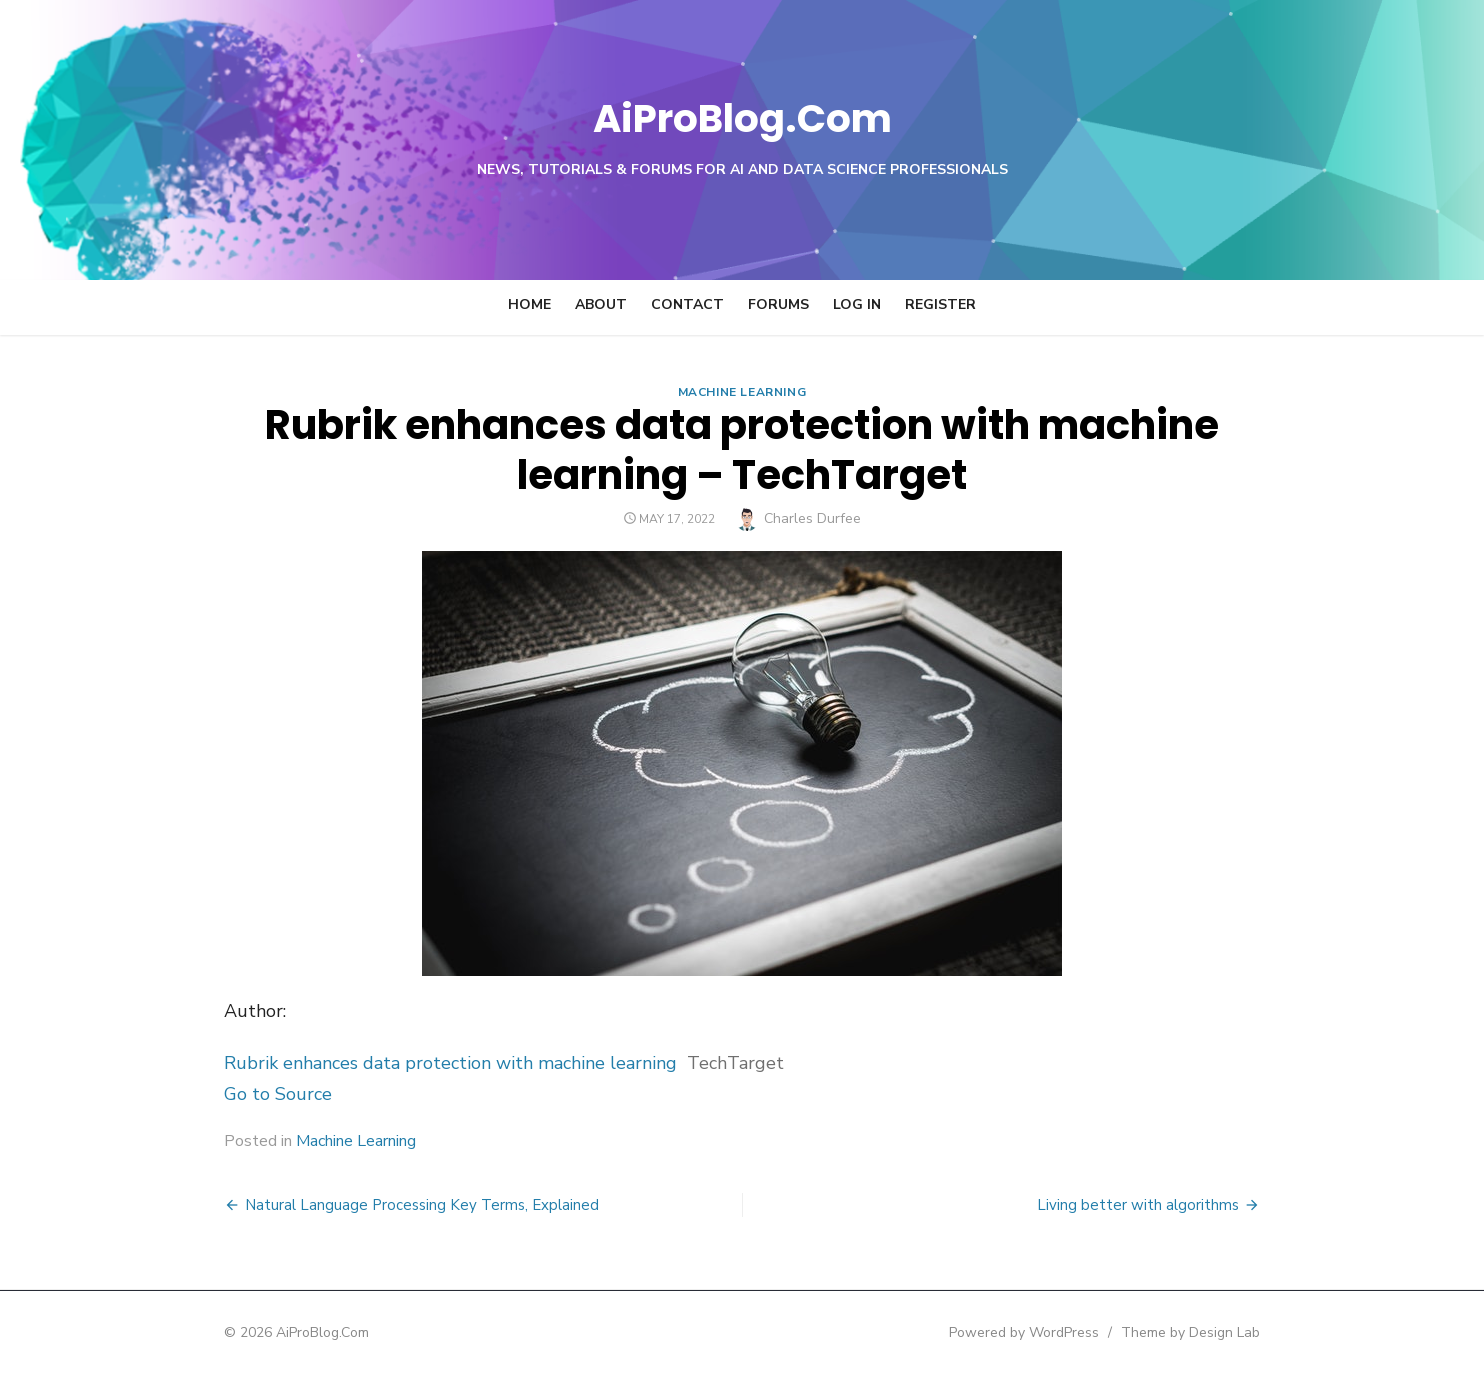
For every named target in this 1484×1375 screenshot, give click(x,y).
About (601, 304)
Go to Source (216, 1094)
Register (940, 304)
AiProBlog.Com (742, 115)
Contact (687, 304)
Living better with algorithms (1200, 1205)
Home (529, 304)
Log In (857, 304)
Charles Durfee (812, 518)
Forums (778, 304)
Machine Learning (742, 392)
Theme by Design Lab (1252, 1332)
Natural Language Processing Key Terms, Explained (360, 1205)
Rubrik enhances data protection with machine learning (388, 1063)
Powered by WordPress (1086, 1332)
